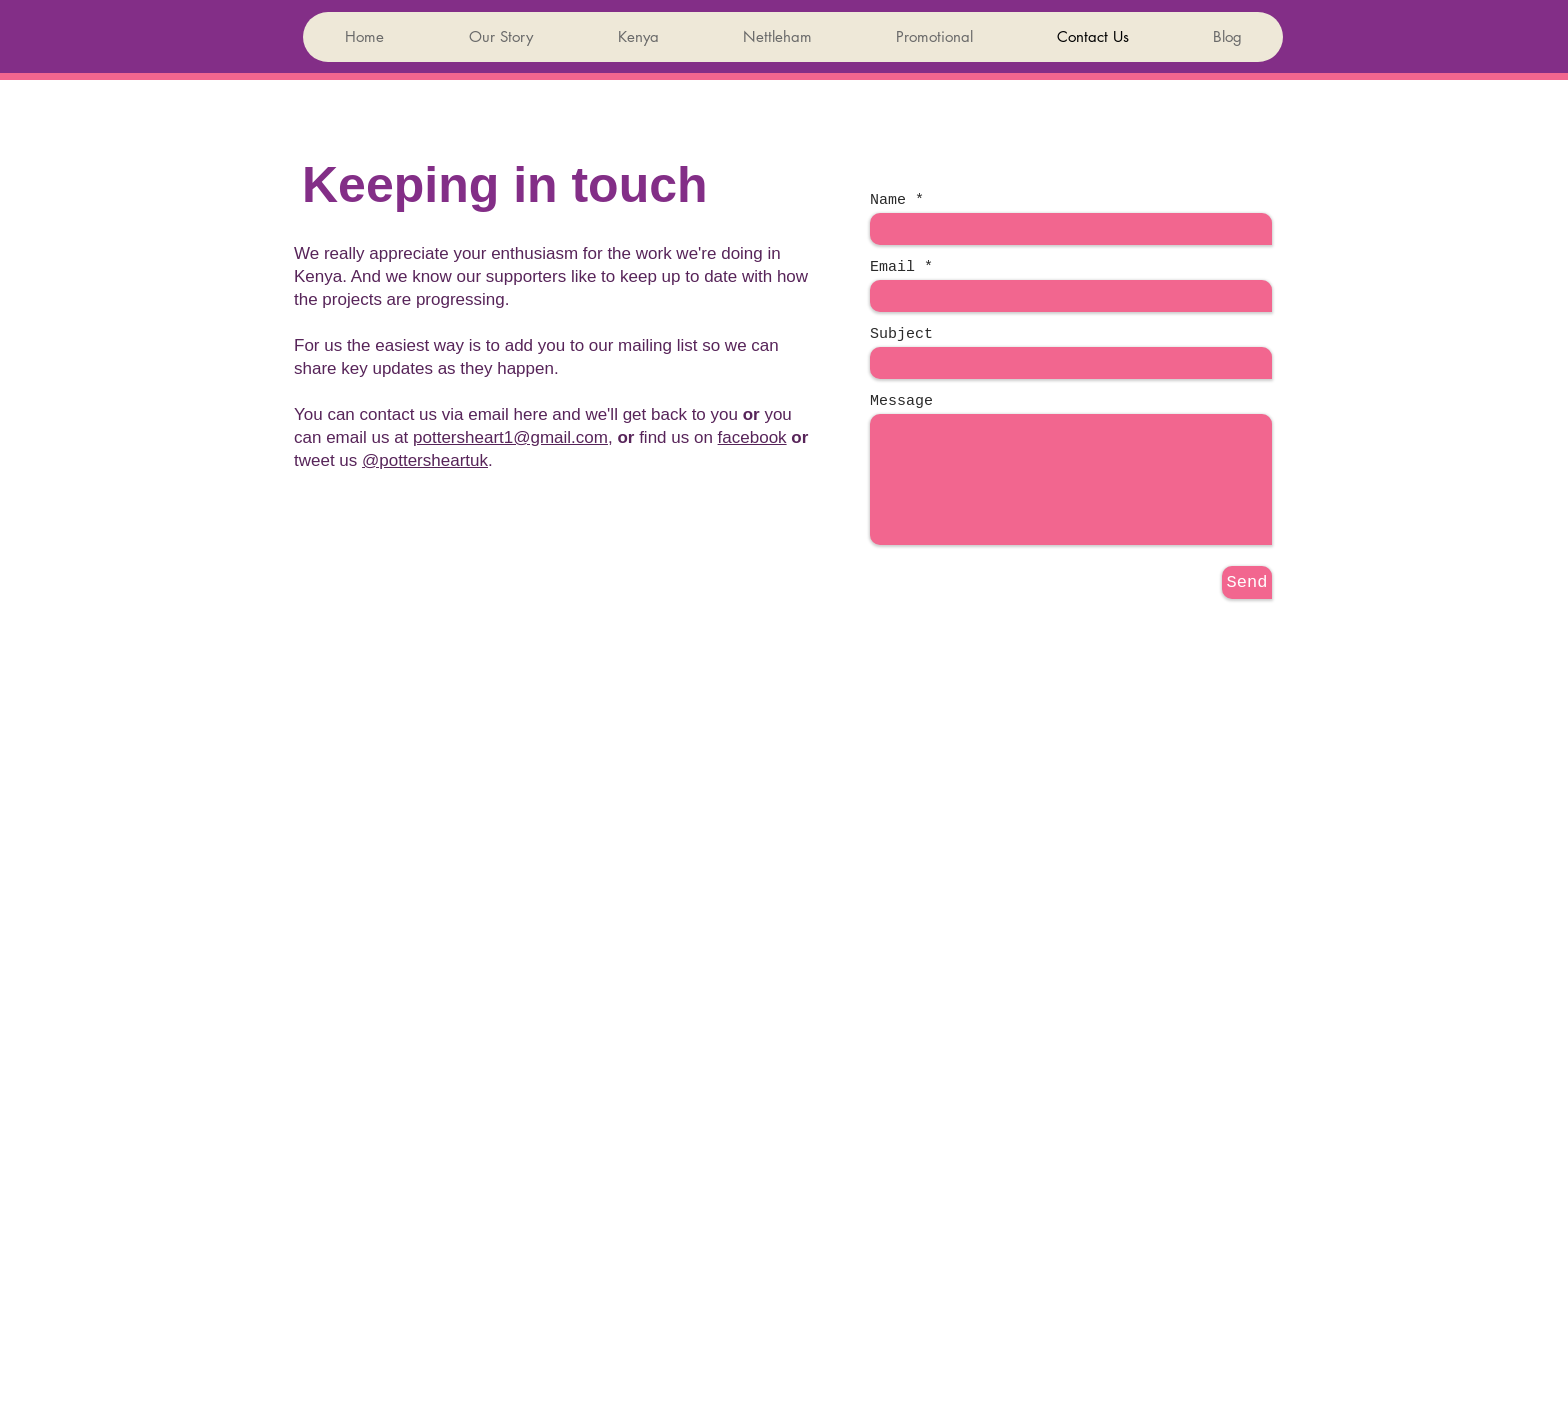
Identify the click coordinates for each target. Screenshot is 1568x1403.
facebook (752, 437)
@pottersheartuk (425, 460)
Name (888, 200)
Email (892, 267)
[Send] (1247, 582)
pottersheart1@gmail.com (510, 437)
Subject (901, 334)
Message (901, 401)
